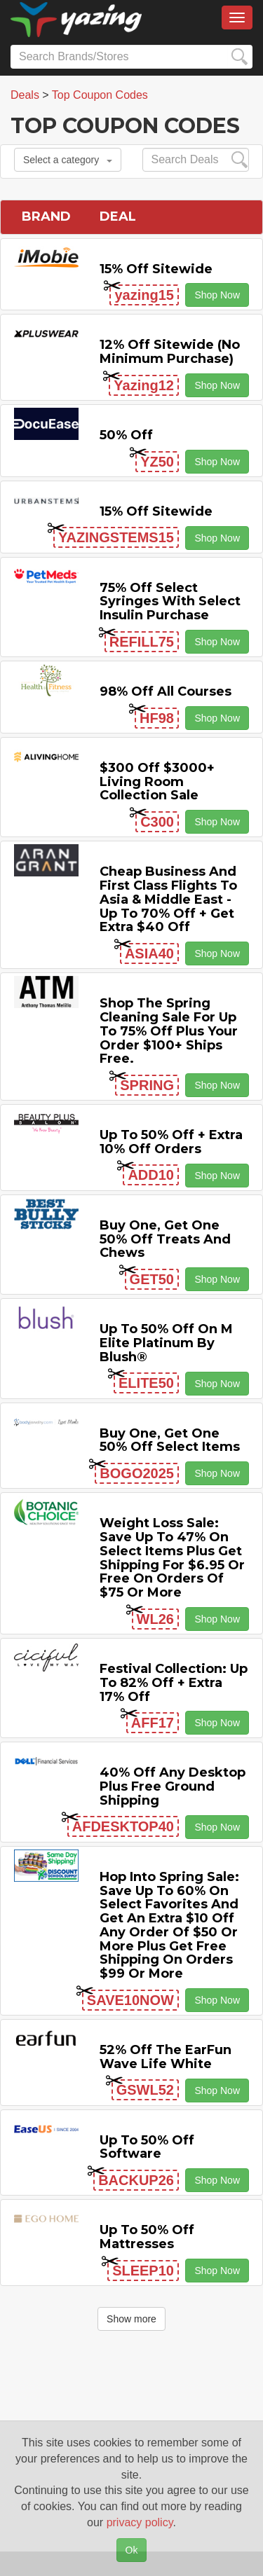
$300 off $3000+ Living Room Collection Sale (157, 782)
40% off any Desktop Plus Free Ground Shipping (172, 1786)
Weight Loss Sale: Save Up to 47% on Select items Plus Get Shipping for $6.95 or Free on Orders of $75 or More (172, 1557)
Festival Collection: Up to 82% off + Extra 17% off (174, 1682)
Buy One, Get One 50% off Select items (170, 1440)
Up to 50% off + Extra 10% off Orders (171, 1142)
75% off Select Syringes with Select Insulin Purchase (170, 602)
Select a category (67, 159)
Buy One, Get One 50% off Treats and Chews (165, 1239)
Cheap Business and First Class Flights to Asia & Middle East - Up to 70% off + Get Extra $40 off (168, 899)
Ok (132, 2550)
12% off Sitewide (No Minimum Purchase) (170, 351)
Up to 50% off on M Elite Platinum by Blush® (166, 1343)
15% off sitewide (156, 269)
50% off (126, 435)
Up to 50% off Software (147, 2147)
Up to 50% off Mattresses (147, 2237)
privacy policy (140, 2522)
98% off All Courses (165, 691)
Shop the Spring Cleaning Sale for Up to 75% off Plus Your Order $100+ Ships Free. (169, 1031)
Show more (131, 2318)
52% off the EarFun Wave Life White (165, 2057)
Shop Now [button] (217, 295)
